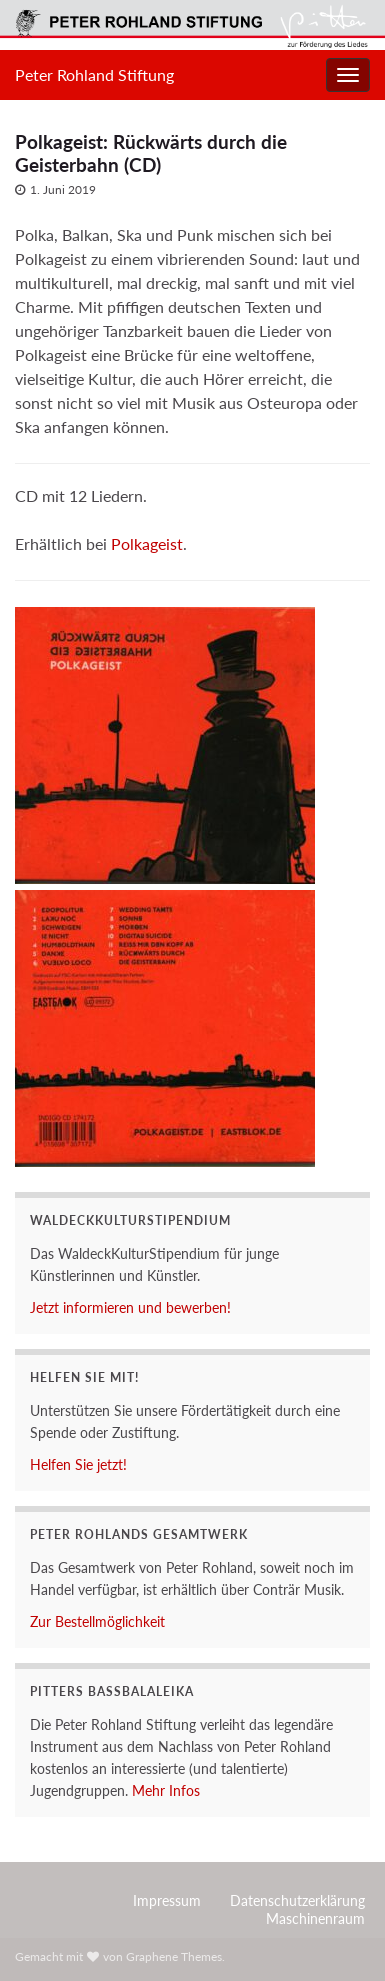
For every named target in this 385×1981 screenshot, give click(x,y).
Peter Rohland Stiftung (94, 74)
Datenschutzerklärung (297, 1900)
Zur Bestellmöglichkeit (97, 1621)
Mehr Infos (166, 1790)
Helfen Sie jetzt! (78, 1464)
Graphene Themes (174, 1956)
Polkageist (147, 543)
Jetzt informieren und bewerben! (130, 1307)
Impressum (167, 1900)
